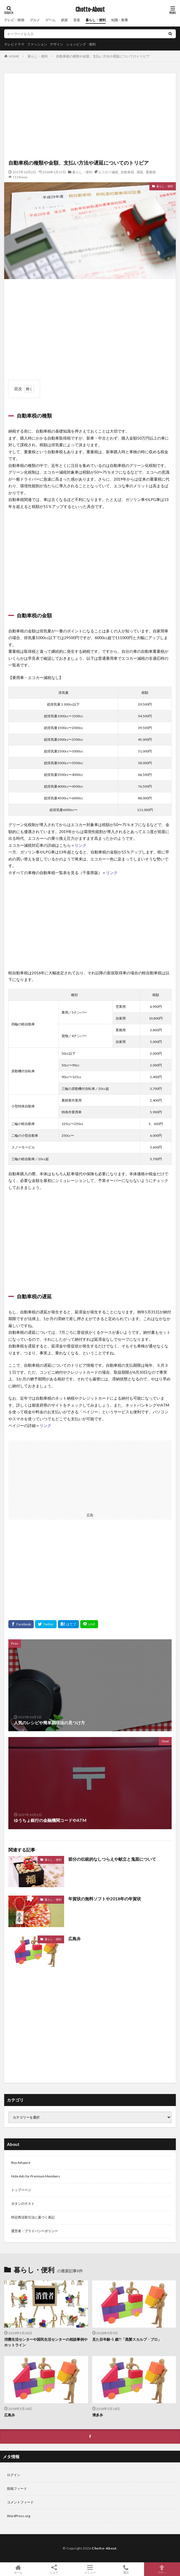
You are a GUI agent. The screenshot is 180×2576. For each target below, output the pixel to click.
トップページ (21, 2190)
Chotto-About (90, 10)
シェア (54, 2569)
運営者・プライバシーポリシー (34, 2231)
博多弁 (97, 2415)
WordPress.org (18, 2516)
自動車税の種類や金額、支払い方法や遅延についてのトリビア (103, 56)
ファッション (37, 44)
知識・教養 (119, 20)
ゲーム (50, 20)
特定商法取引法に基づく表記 (33, 2217)
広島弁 (74, 1938)
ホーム (18, 2569)
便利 (92, 44)
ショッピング (76, 44)
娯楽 (64, 20)
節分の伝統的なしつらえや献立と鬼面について (112, 1859)
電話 (126, 2569)
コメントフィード (20, 2502)
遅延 (140, 172)
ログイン (13, 2475)
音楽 (76, 20)
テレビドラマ (14, 44)
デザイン (56, 44)
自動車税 (127, 172)
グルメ (35, 20)
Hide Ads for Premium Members (35, 2176)
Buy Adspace (20, 2162)
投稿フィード (17, 2488)
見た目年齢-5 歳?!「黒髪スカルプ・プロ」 (126, 2339)
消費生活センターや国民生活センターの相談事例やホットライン (45, 2342)
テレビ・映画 (14, 20)
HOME (14, 56)
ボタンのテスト (23, 2203)
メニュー (90, 2569)
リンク (80, 845)
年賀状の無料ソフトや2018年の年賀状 (104, 1898)
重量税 (151, 172)
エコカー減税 (108, 172)
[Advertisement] (90, 117)
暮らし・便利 (96, 20)
